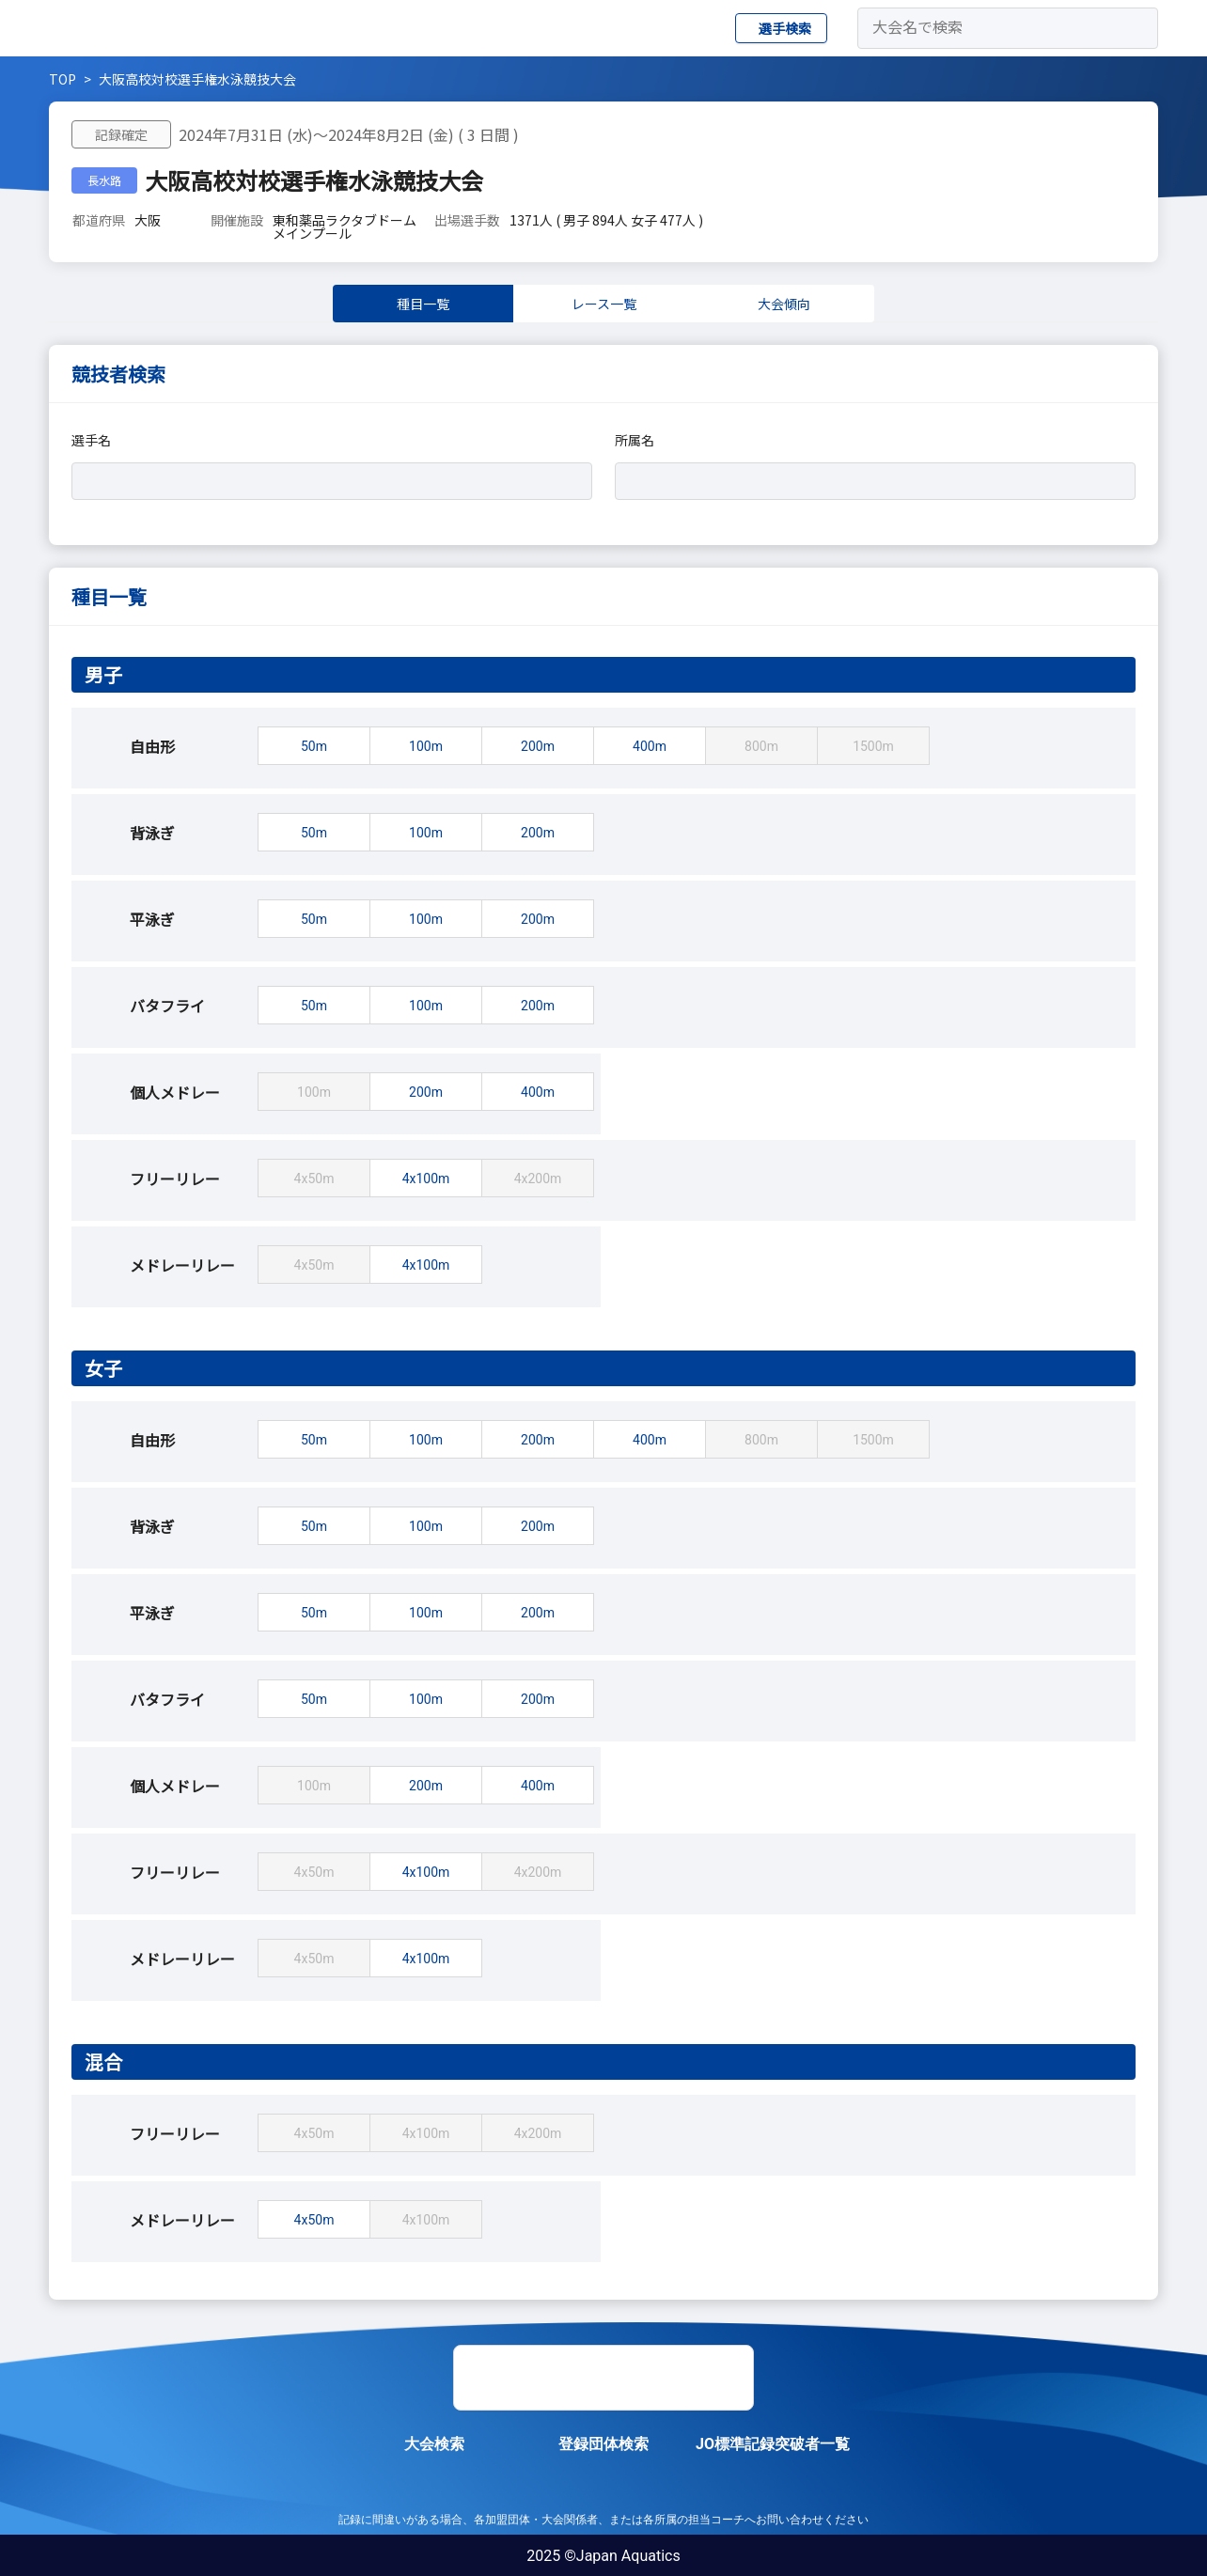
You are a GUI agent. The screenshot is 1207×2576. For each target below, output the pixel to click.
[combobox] (325, 481)
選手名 (91, 439)
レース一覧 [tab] (604, 303)
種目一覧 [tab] (423, 303)
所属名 (634, 439)
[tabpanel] (603, 1333)
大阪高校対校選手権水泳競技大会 (197, 79)
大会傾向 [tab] (784, 303)
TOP (62, 79)
